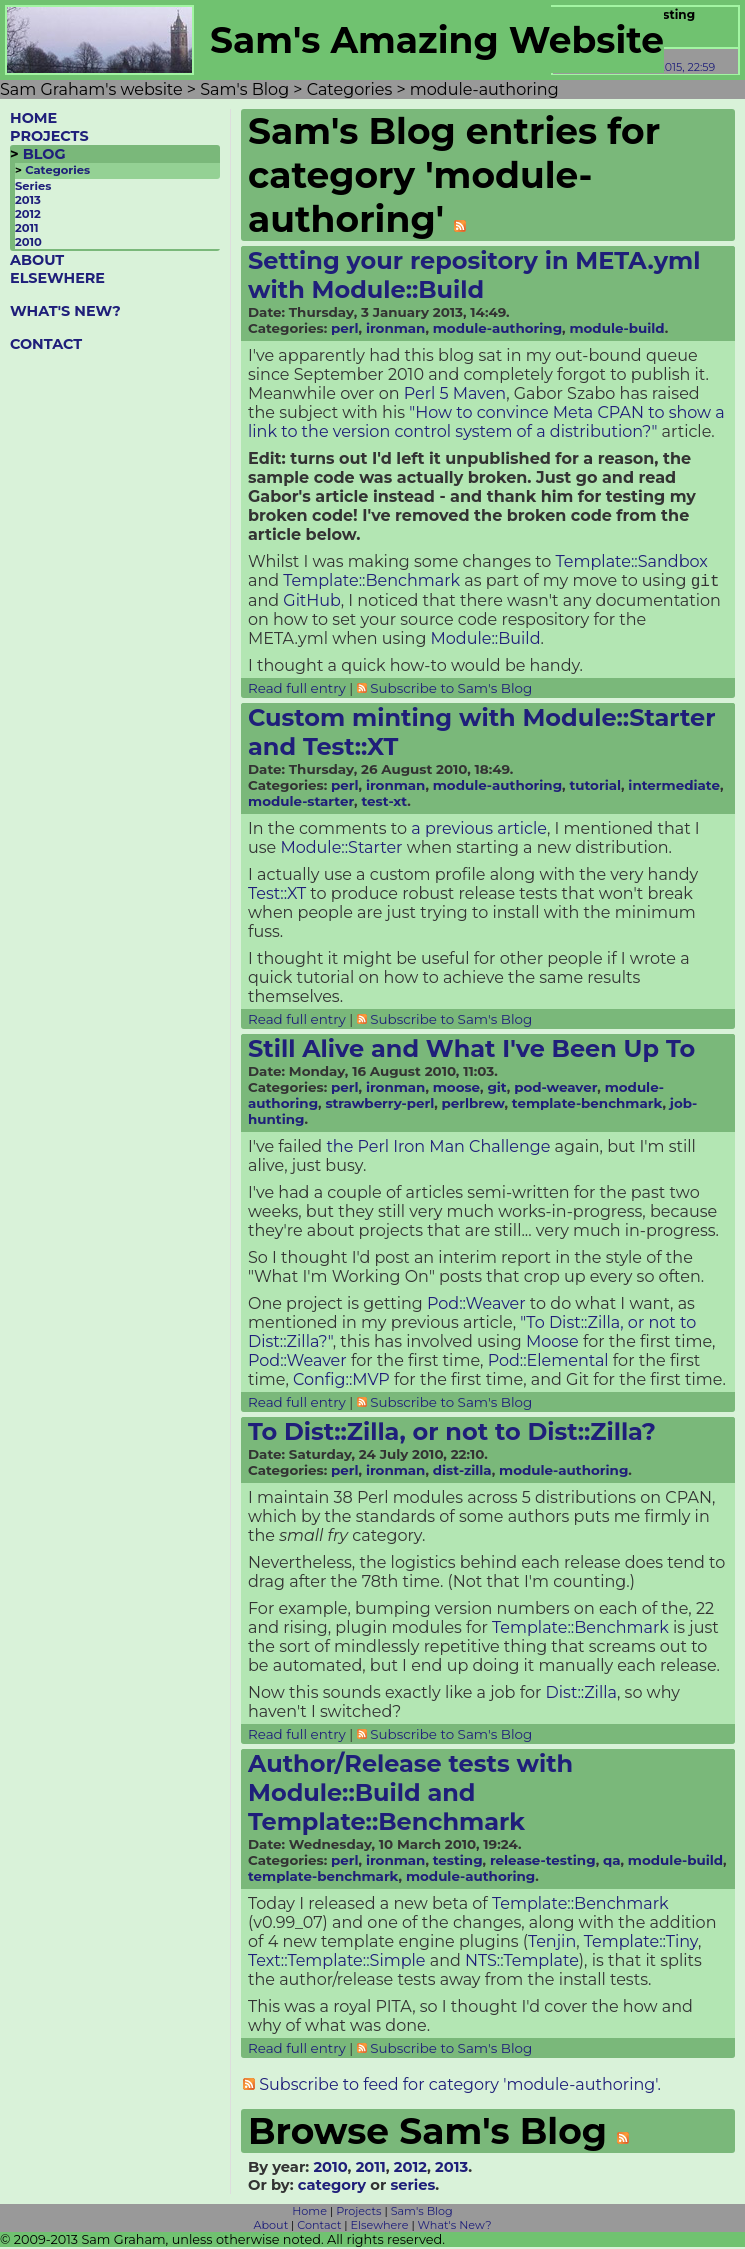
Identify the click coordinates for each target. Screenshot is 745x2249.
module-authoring (497, 328)
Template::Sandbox (632, 561)
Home (309, 2213)
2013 (28, 200)
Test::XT (277, 895)
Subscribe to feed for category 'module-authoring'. (460, 2086)
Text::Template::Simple (337, 1962)
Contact (319, 2227)
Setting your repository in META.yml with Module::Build (474, 275)
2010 (28, 242)
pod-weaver (555, 1089)
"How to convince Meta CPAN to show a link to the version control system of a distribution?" (486, 422)
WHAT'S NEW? (65, 311)
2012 (28, 214)
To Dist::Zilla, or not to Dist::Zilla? (452, 1433)
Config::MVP (341, 1381)
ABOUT (37, 260)
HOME (33, 118)
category (332, 2187)
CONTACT (46, 344)
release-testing (543, 1862)
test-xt (384, 803)
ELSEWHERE (57, 278)
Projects (358, 2213)
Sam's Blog (422, 2213)
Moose (552, 1343)
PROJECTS (49, 136)
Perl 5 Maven (455, 393)
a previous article (479, 830)
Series (33, 186)
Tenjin (552, 1943)
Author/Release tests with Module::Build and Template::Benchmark (410, 1794)
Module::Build (486, 640)
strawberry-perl (379, 1105)
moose (456, 1089)
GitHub (311, 602)
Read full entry (297, 690)
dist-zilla (462, 1472)
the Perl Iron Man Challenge (438, 1148)
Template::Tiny (641, 1943)
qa (612, 1862)
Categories (57, 170)
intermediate (674, 787)
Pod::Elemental (548, 1362)
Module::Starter (341, 849)
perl (345, 328)
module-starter (301, 803)
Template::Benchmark (371, 582)
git (496, 1089)
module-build (616, 328)
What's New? (455, 2227)
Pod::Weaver (476, 1305)
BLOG (44, 154)
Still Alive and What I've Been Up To (471, 1050)
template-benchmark (587, 1105)
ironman (395, 328)
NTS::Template (522, 1962)
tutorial (595, 787)
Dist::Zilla (581, 1694)
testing (458, 1862)
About (271, 2227)
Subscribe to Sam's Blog (451, 690)
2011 (27, 228)
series (412, 2187)
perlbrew (473, 1105)
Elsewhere (380, 2227)
